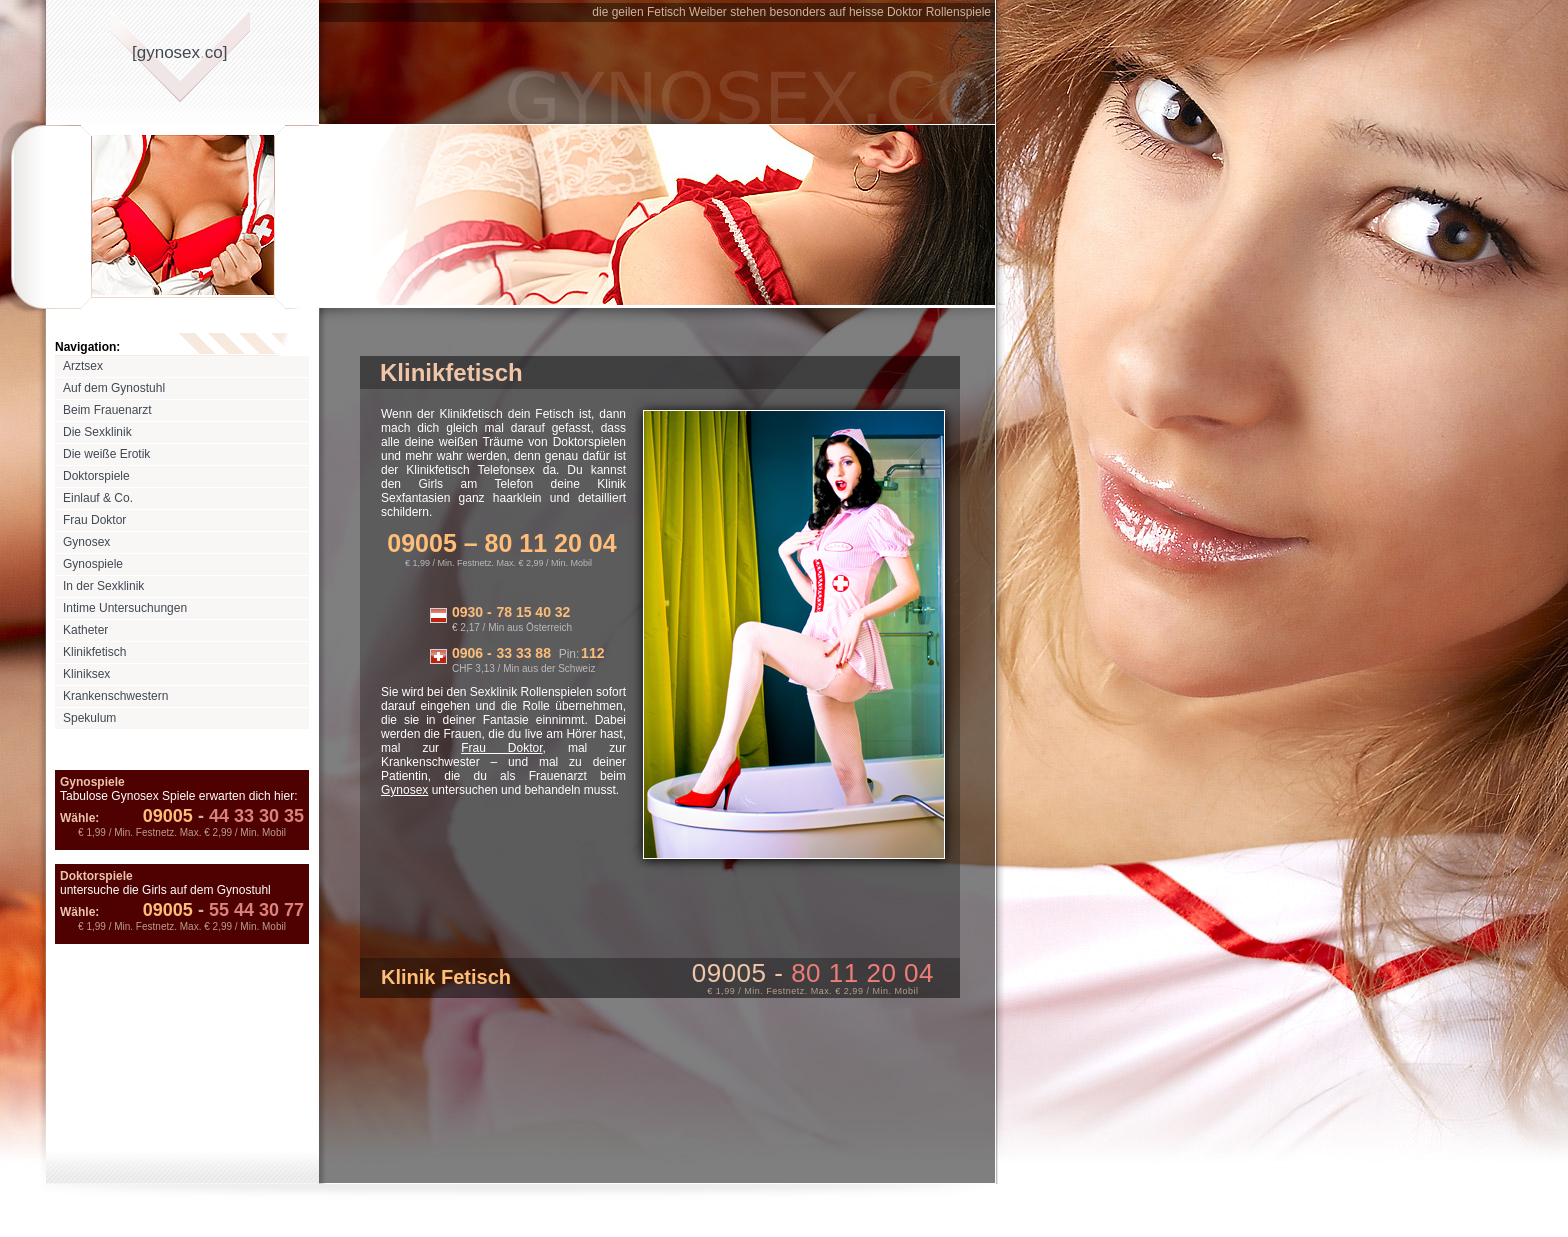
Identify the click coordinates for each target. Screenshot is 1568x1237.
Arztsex (83, 366)
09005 (168, 816)
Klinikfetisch (94, 652)
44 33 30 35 (248, 816)
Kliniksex (86, 674)
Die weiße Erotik (106, 454)
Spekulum (89, 718)
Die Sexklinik (97, 432)
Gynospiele (93, 564)
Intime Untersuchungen (125, 608)
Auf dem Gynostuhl (114, 388)
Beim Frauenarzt (107, 410)
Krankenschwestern (115, 696)
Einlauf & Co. (98, 498)
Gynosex (86, 542)
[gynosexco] (179, 52)
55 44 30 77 (248, 910)
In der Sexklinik (103, 586)
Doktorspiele (96, 476)
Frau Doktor (94, 520)
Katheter (85, 630)
